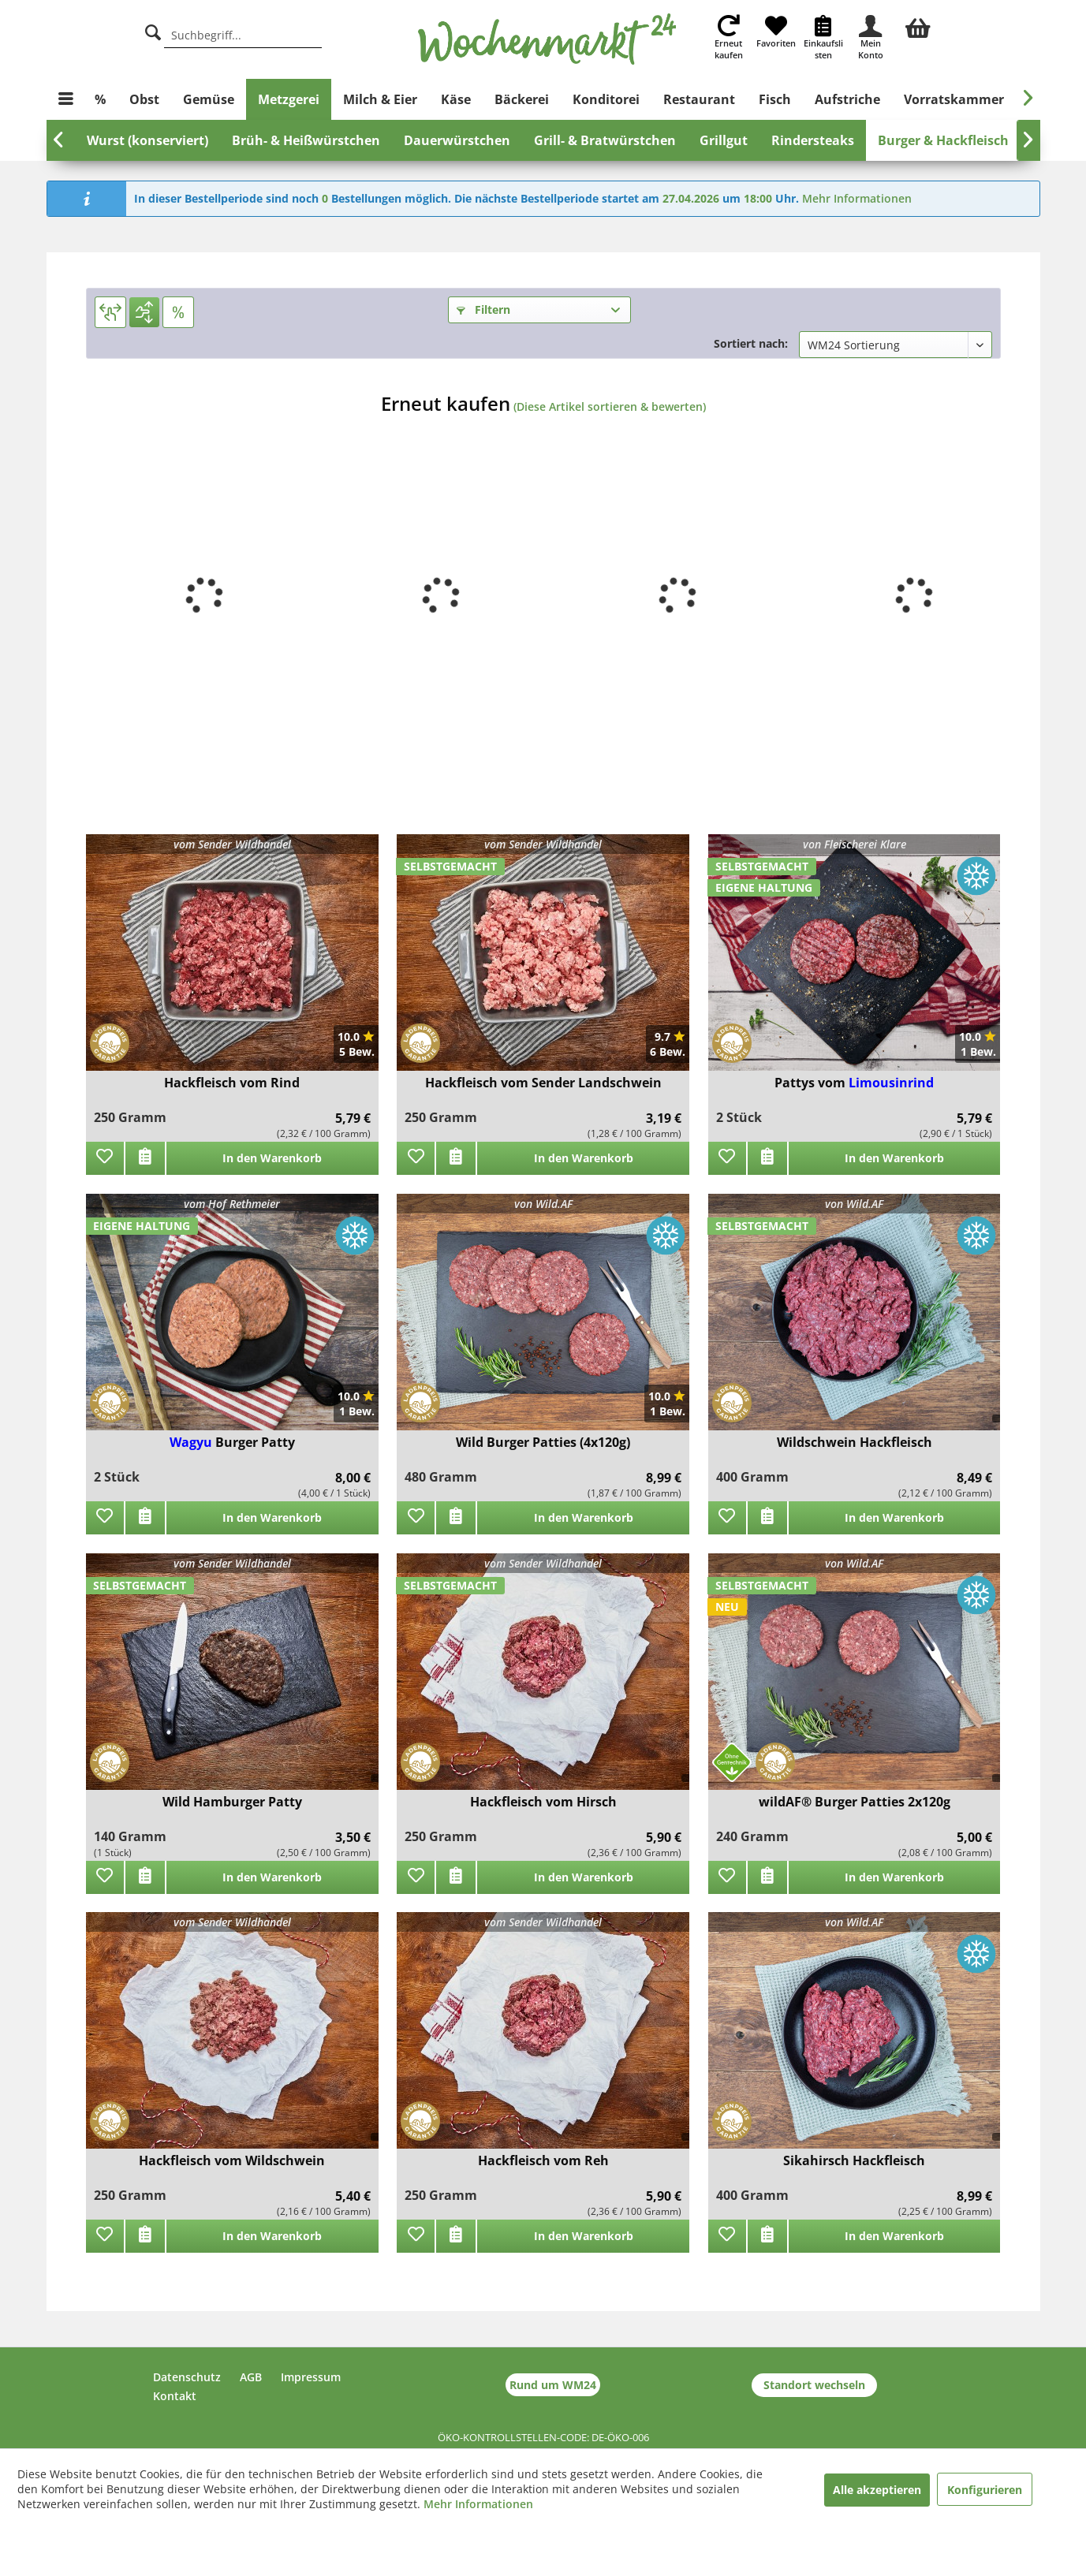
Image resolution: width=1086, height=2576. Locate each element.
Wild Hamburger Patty (232, 1802)
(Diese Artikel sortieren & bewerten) (609, 406)
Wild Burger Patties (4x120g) (543, 1442)
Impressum (311, 2376)
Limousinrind (891, 1082)
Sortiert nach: (751, 343)
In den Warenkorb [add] (272, 1157)
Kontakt (174, 2395)
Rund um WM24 (552, 2384)
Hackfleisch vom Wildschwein (232, 2161)
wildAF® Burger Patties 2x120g (854, 1802)
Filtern (483, 309)
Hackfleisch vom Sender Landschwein (543, 1083)
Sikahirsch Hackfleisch (854, 2161)
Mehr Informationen (857, 198)
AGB (251, 2376)
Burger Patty (255, 1442)
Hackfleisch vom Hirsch (543, 1802)
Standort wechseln (814, 2384)
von (854, 844)
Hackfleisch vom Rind (232, 1083)
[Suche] (153, 30)
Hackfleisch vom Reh (543, 2161)
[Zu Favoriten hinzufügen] (105, 1158)
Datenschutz (187, 2376)
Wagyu (192, 1442)
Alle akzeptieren (877, 2489)
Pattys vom (811, 1082)
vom (232, 844)
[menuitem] (918, 26)
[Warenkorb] (918, 26)
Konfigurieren (984, 2489)
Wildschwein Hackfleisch (854, 1442)
